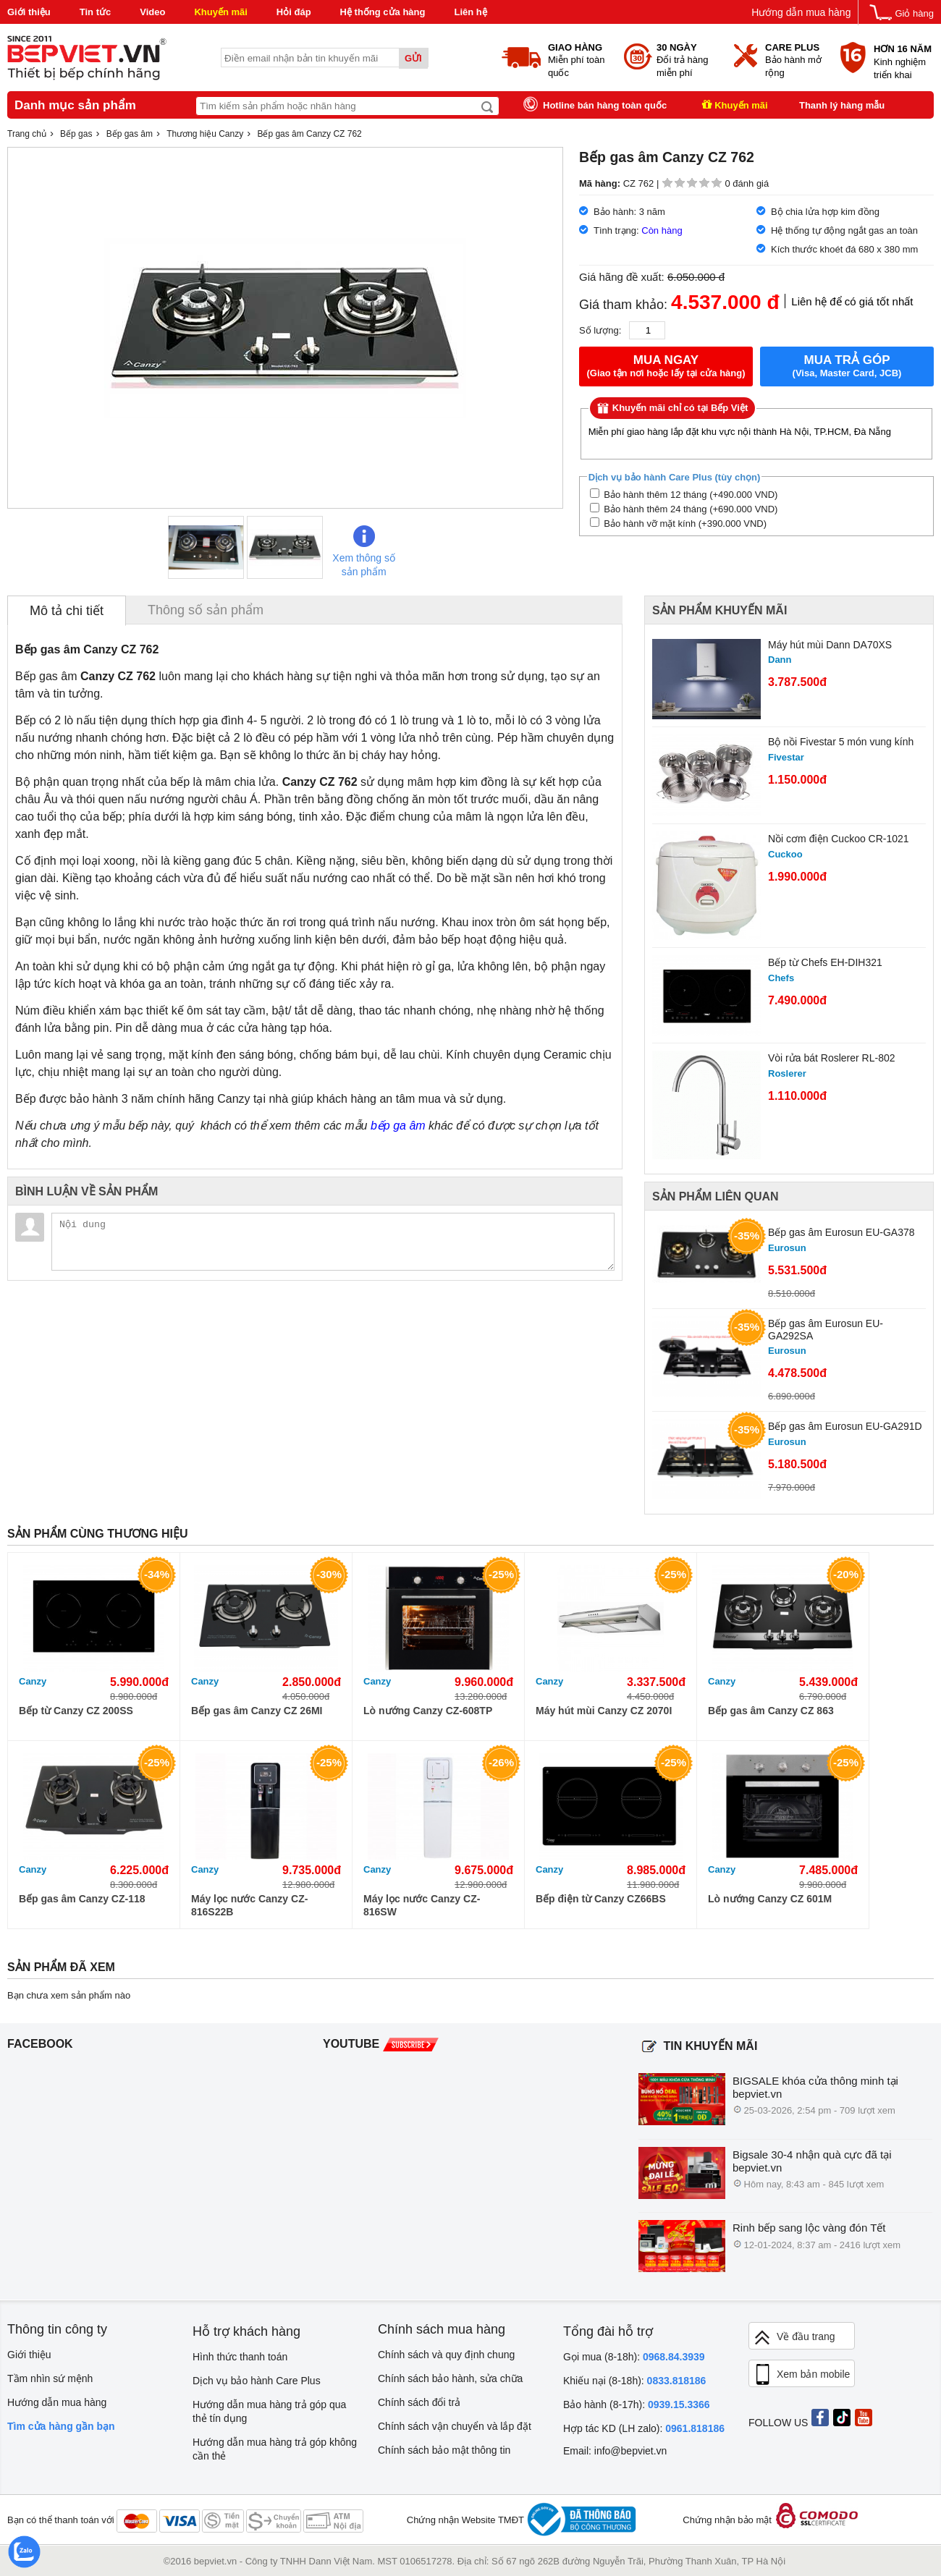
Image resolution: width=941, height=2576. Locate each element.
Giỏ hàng (914, 13)
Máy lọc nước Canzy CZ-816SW (421, 1905)
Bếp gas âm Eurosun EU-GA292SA (825, 1330)
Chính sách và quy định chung (446, 2354)
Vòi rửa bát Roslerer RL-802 (831, 1058)
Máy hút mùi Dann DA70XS (830, 645)
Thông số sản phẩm (205, 610)
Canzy (32, 1681)
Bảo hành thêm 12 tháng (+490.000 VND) (684, 494)
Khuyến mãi (220, 12)
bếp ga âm (398, 1125)
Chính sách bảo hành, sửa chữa (450, 2378)
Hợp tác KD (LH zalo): (644, 2428)
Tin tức (95, 12)
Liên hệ (470, 12)
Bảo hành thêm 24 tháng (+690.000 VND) (684, 509)
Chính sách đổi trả (419, 2402)
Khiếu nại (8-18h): (634, 2380)
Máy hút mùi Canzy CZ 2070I (604, 1710)
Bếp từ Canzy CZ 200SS (76, 1710)
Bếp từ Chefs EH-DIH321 (825, 962)
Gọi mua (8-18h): (634, 2357)
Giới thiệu (29, 12)
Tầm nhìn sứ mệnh (50, 2378)
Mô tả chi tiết (67, 610)
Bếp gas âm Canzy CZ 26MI (257, 1710)
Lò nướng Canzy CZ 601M (770, 1899)
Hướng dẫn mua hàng (801, 12)
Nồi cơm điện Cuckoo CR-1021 (838, 838)
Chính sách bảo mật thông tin (444, 2450)
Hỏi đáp (294, 12)
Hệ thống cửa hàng (383, 12)
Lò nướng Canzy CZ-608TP (427, 1710)
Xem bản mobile (801, 2375)
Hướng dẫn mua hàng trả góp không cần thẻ (275, 2449)
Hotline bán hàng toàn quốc (605, 105)
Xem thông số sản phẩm (363, 551)
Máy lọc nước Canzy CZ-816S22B (249, 1905)
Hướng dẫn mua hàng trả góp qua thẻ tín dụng (269, 2411)
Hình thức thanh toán (240, 2357)
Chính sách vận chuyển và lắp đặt (454, 2426)
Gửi (413, 58)
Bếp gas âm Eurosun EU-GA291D (845, 1426)
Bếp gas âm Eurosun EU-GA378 (841, 1232)
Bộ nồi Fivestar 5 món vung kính (840, 741)
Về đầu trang (794, 2337)
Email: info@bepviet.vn (615, 2451)
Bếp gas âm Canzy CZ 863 (771, 1710)
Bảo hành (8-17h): (636, 2404)
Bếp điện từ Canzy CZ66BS (601, 1899)
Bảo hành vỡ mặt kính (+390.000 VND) (678, 523)
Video (152, 12)
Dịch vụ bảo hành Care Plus (257, 2380)
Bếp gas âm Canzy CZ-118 (82, 1899)
